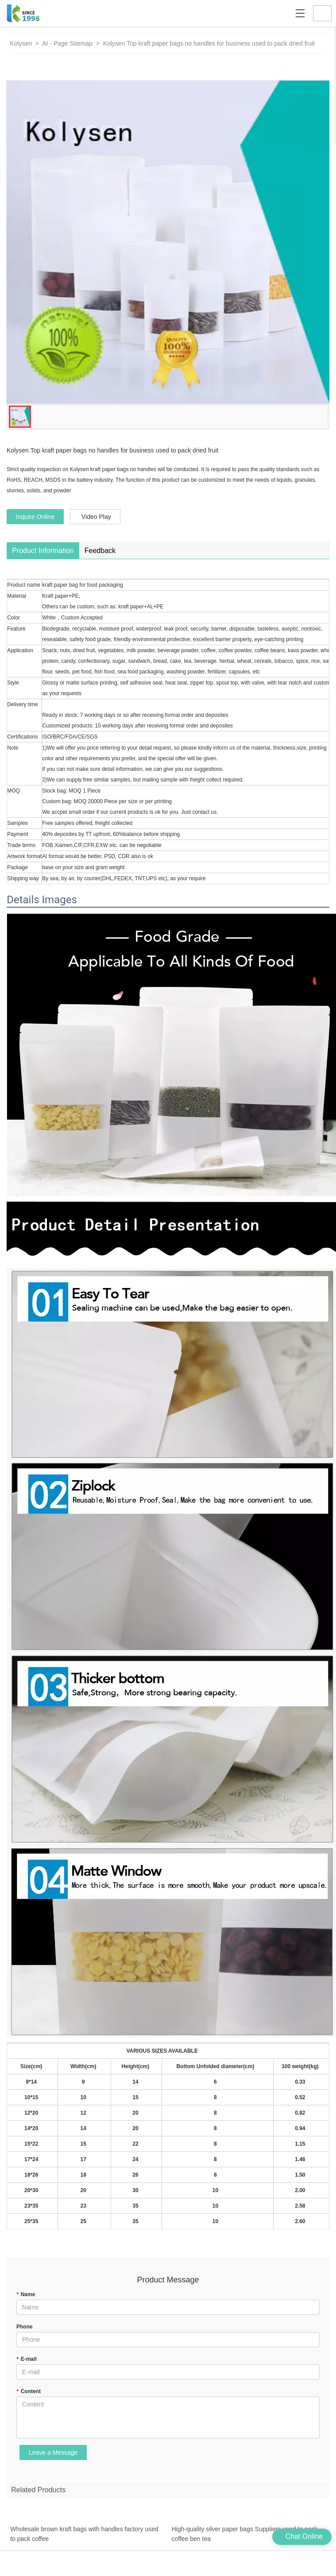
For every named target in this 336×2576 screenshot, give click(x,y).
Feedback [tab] (100, 550)
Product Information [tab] (43, 550)
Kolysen (21, 43)
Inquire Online (35, 516)
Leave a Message (53, 2452)
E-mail (26, 2359)
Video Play (96, 516)
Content (28, 2391)
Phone (24, 2327)
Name (25, 2294)
